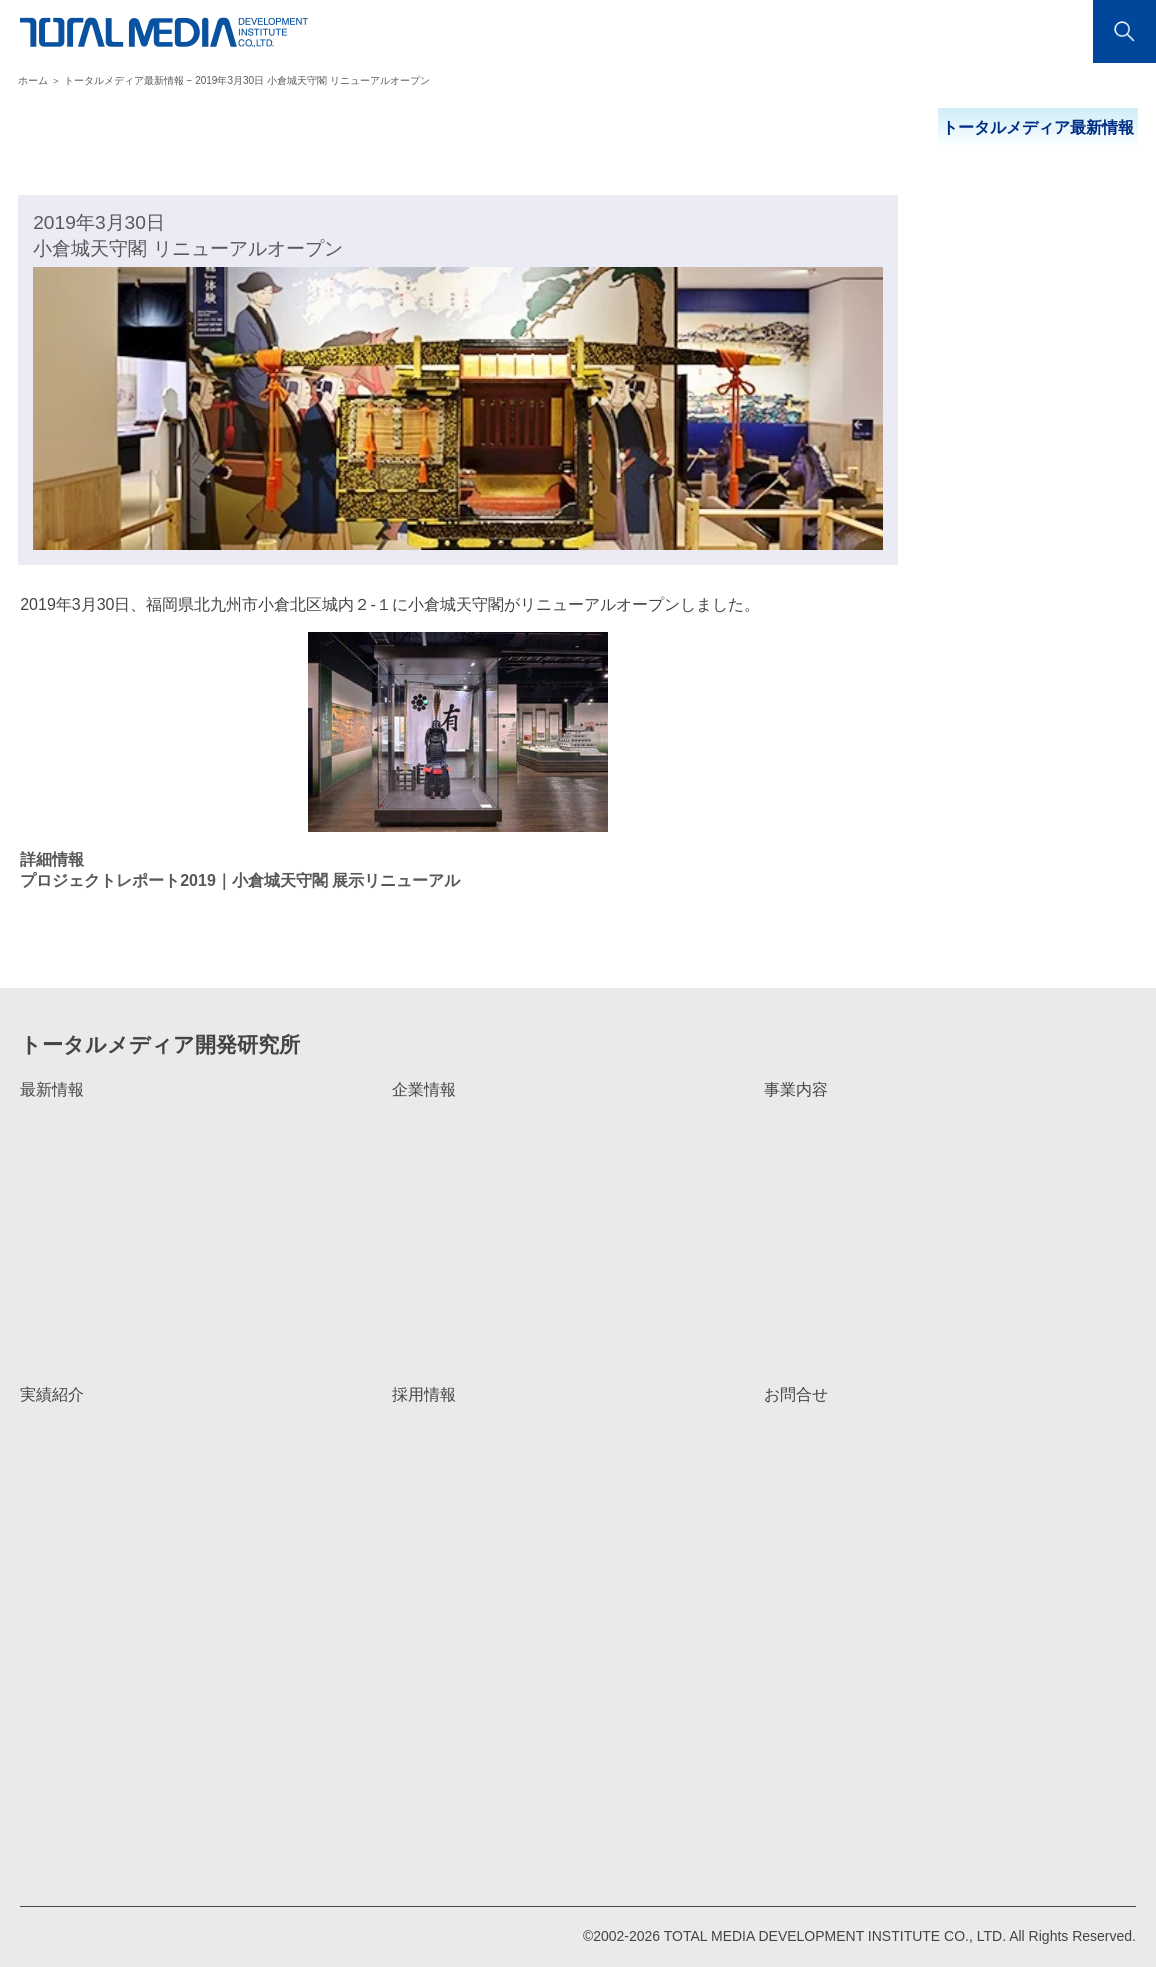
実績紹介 (52, 1394)
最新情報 (52, 1089)
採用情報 (424, 1394)
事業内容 (796, 1089)
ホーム (33, 80)
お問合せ (796, 1394)
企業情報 (424, 1089)
